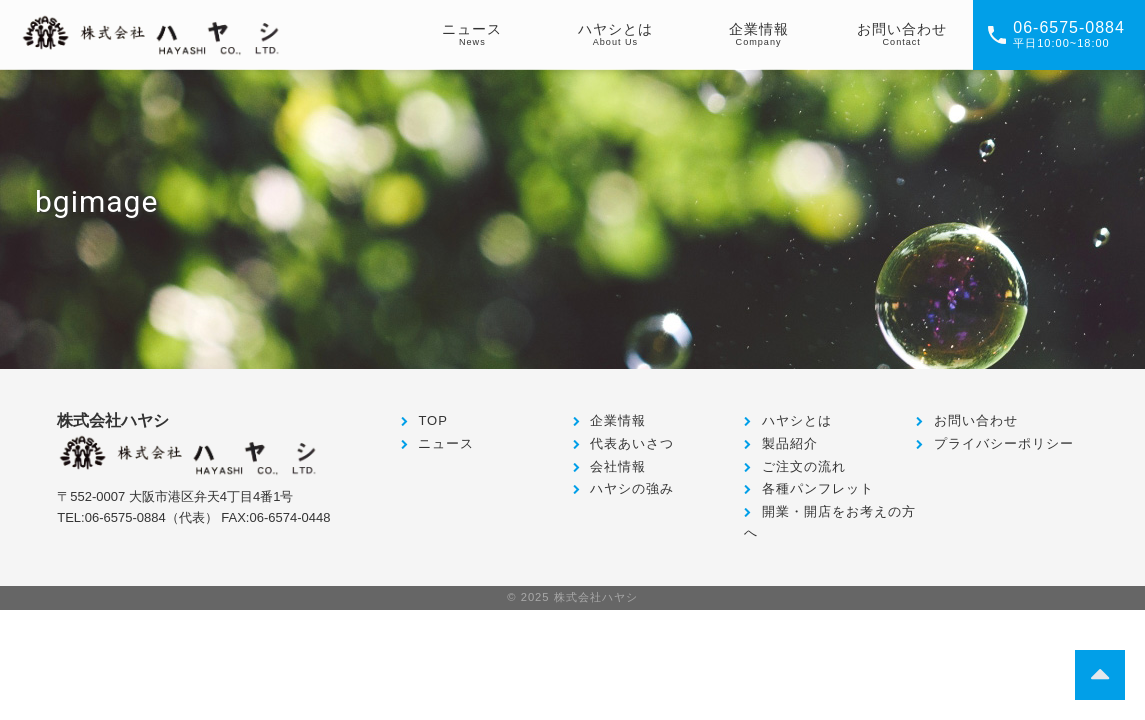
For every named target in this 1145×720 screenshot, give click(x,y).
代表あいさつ (632, 443)
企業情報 (618, 420)
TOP (433, 420)
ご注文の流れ (804, 466)
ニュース (446, 443)
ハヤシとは (797, 420)
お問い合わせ (976, 420)
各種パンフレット (818, 488)
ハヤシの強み (632, 488)
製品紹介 (790, 443)
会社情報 (618, 466)
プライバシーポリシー (1004, 443)
